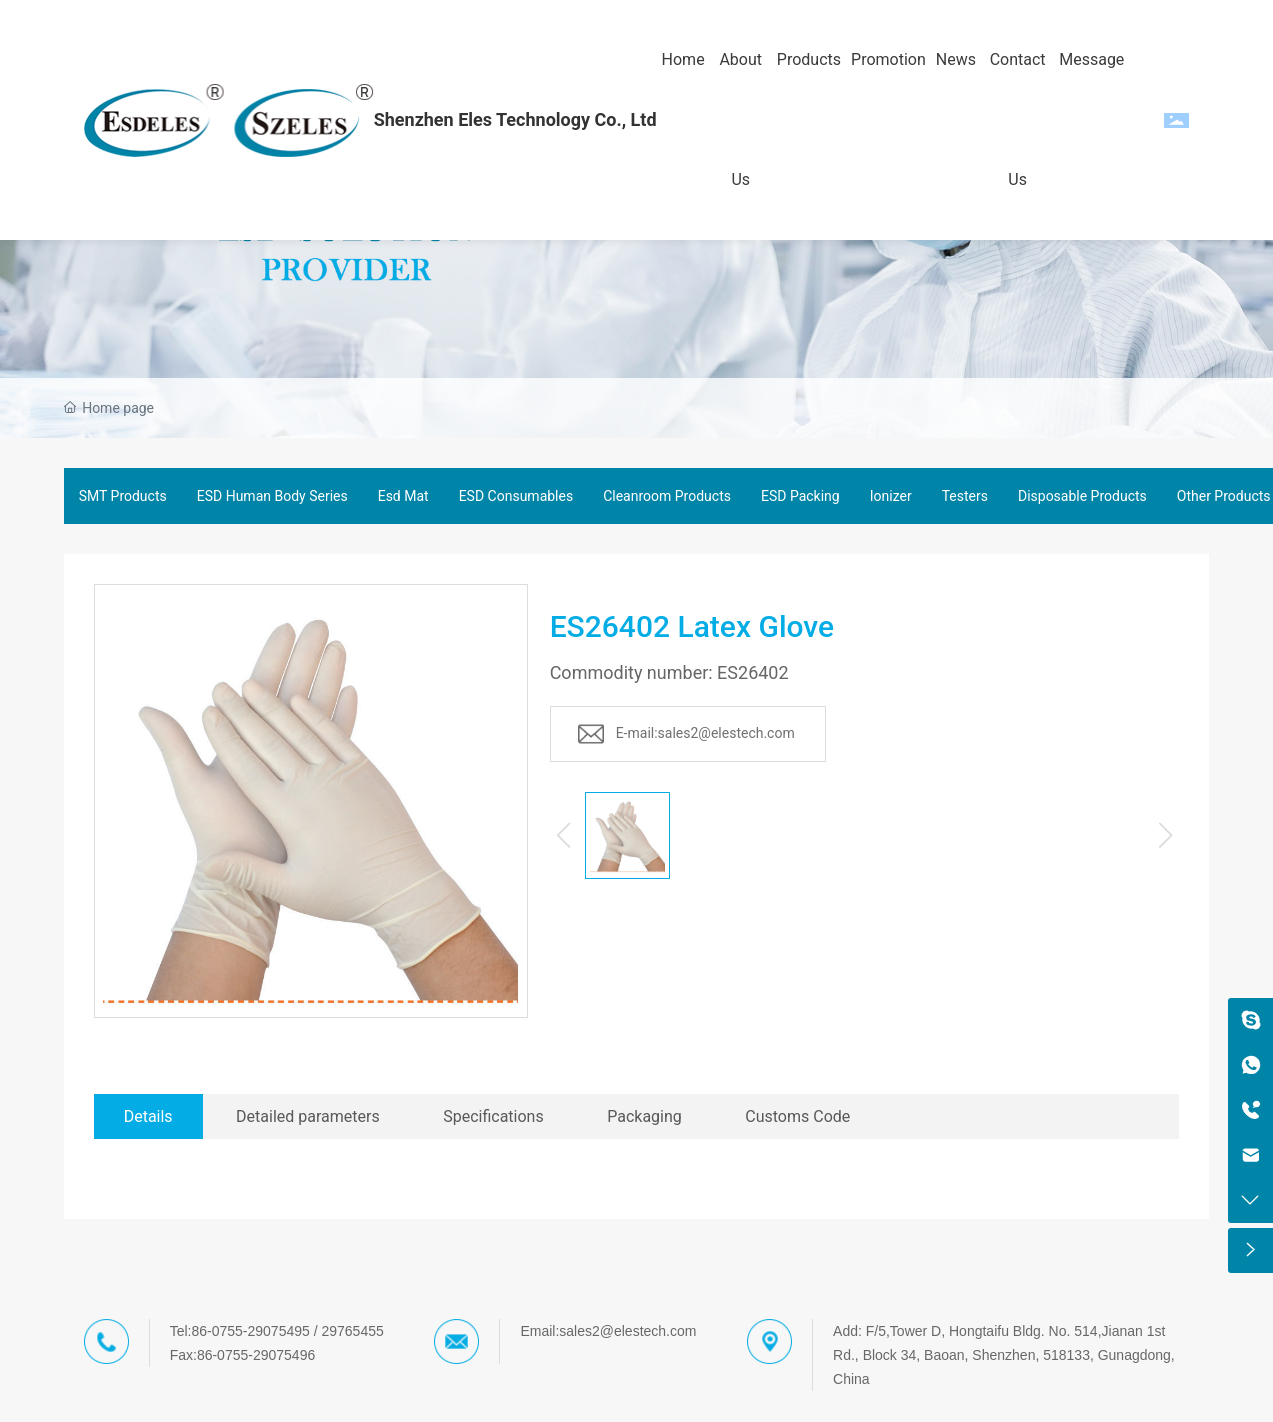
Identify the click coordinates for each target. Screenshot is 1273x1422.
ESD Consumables (516, 496)
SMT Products (123, 496)
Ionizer (891, 496)
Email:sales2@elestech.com (608, 1331)
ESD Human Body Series (272, 496)
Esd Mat (403, 496)
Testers (965, 496)
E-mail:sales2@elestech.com (705, 733)
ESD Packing (800, 496)
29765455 (352, 1331)
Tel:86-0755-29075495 (240, 1331)
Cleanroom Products (667, 496)
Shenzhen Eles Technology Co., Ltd (515, 119)
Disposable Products (1082, 496)
